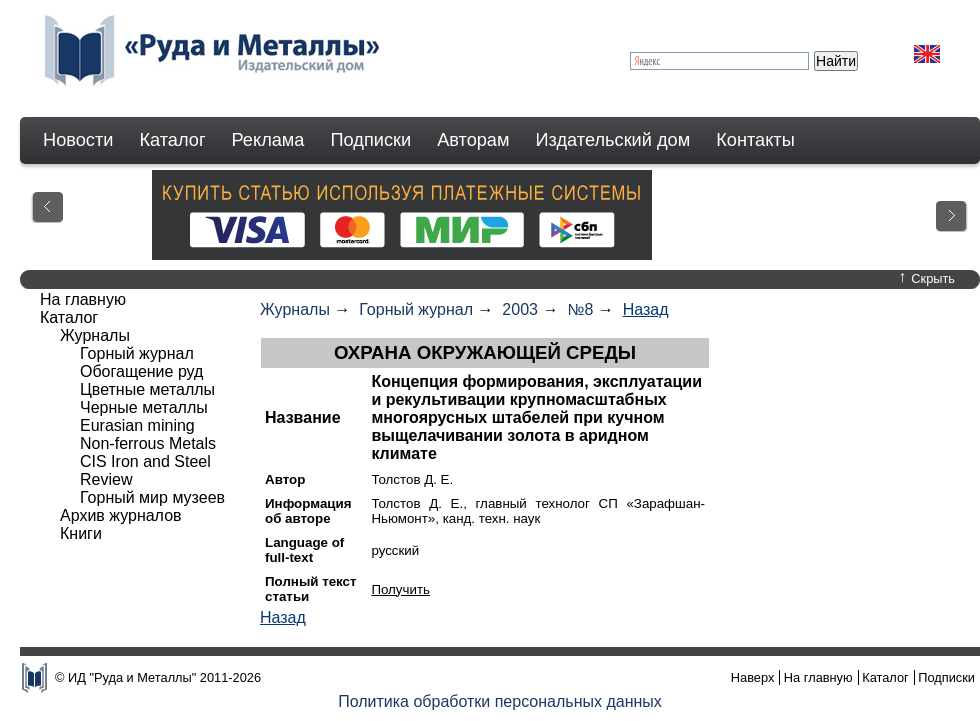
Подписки (371, 140)
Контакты (755, 140)
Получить (400, 589)
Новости (78, 140)
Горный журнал (416, 309)
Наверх (753, 677)
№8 (580, 309)
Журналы (295, 309)
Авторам (473, 140)
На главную (83, 299)
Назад (646, 309)
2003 (520, 309)
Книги (81, 533)
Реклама (268, 140)
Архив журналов (121, 515)
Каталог (172, 140)
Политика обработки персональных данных (500, 701)
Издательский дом (613, 140)
